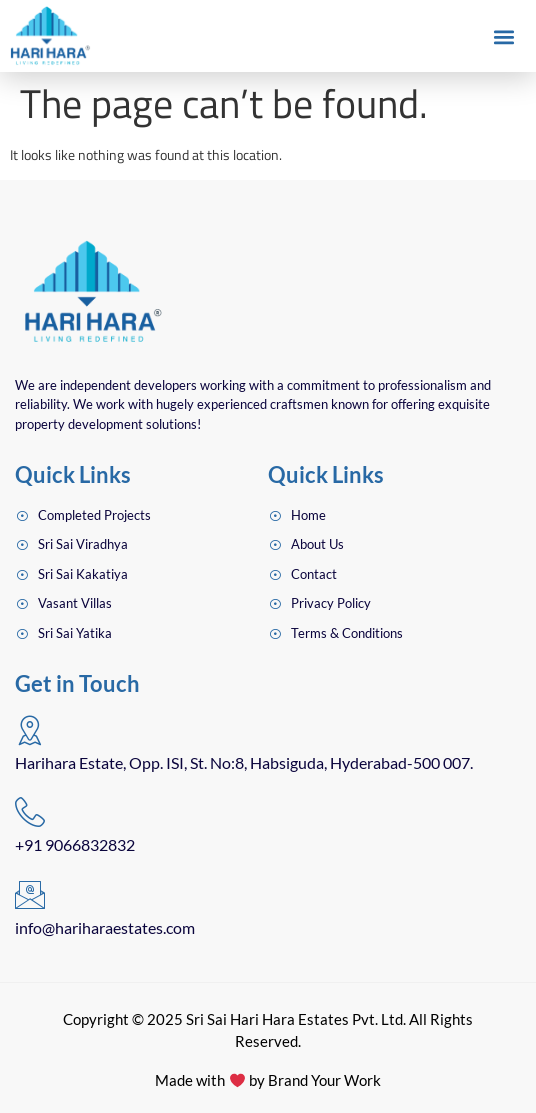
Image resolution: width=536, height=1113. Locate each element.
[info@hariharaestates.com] (30, 895)
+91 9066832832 (75, 844)
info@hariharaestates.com (105, 927)
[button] (504, 36)
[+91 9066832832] (30, 812)
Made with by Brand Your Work (267, 1080)
